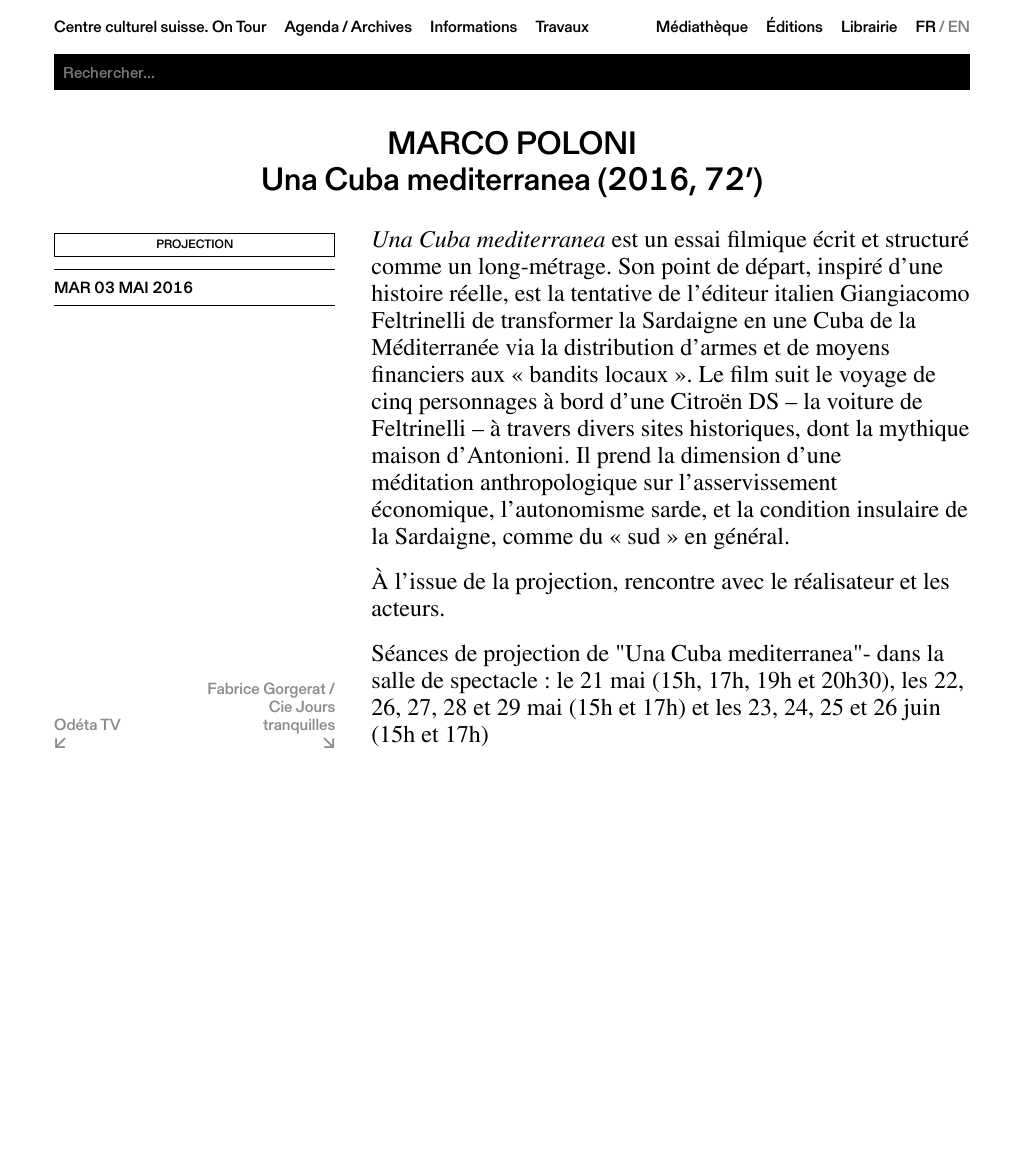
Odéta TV (87, 724)
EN (959, 27)
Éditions (794, 27)
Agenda (311, 27)
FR (926, 27)
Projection (194, 244)
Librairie (869, 27)
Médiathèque (702, 27)
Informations (473, 27)
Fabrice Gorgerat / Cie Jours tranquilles (271, 706)
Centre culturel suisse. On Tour (160, 27)
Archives (381, 27)
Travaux (561, 27)
